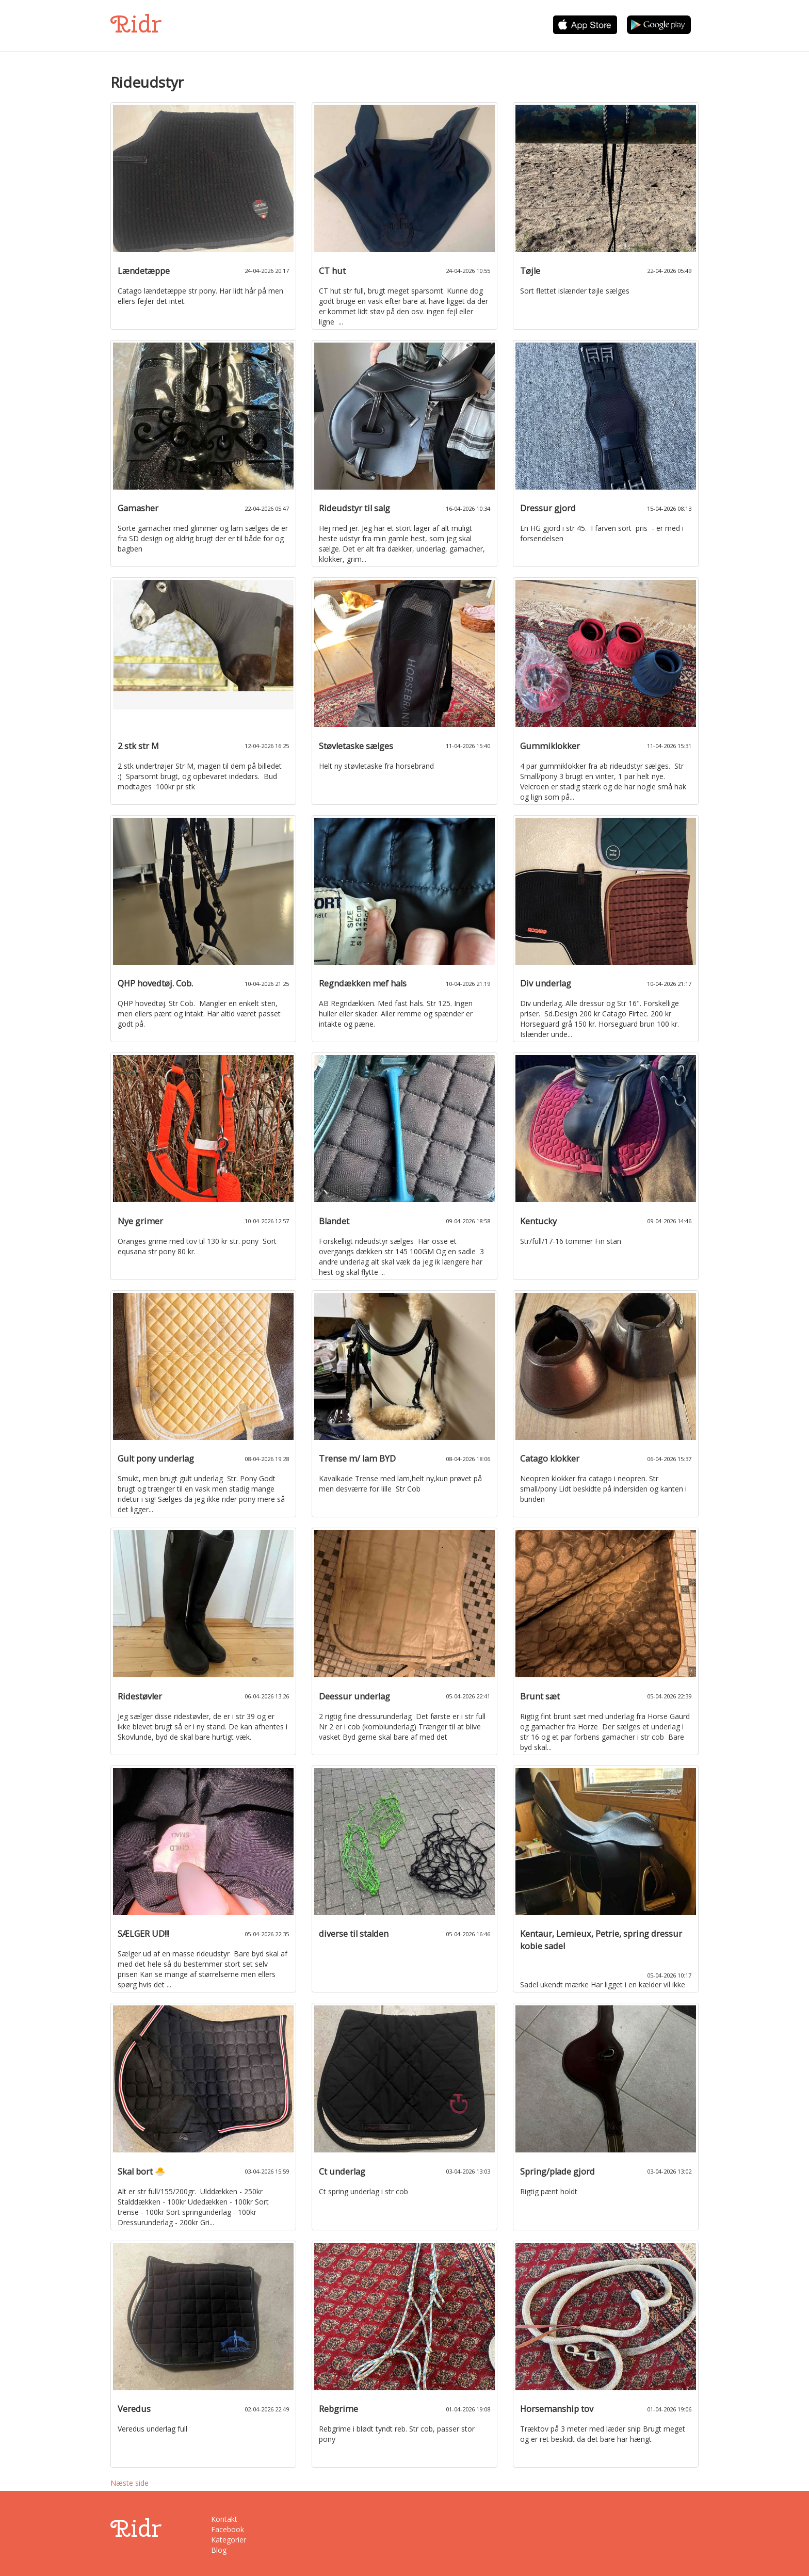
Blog (218, 2550)
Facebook (227, 2529)
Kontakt (224, 2519)
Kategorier (228, 2540)
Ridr (135, 24)
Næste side (129, 2483)
